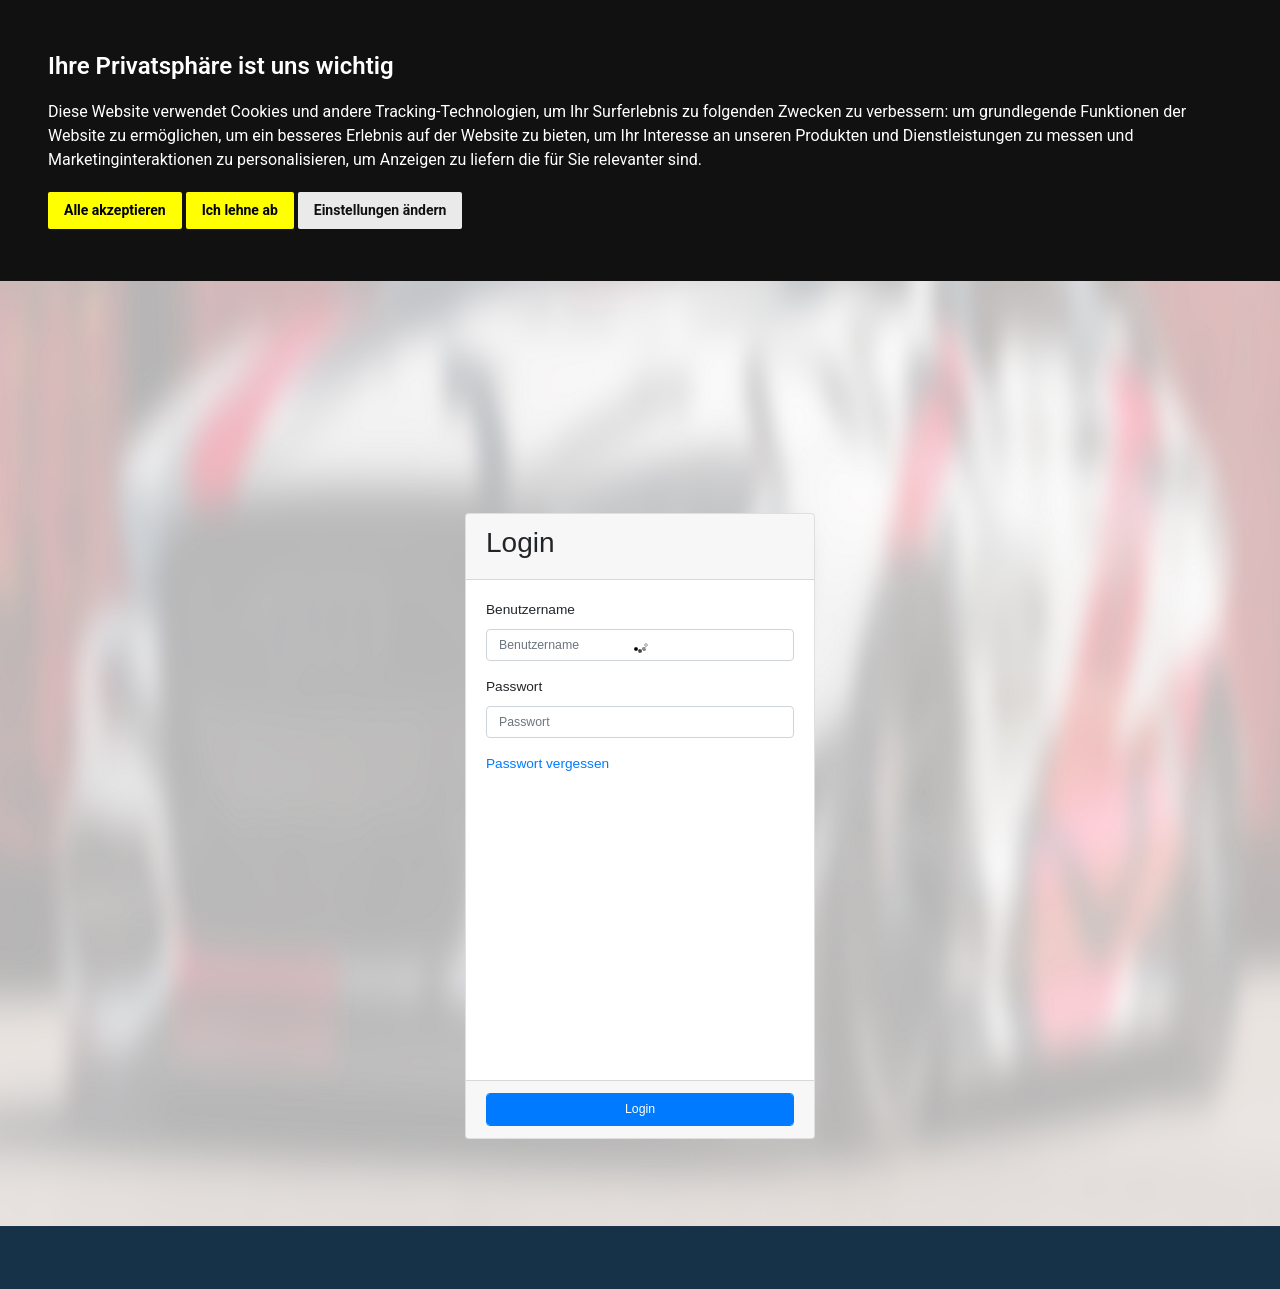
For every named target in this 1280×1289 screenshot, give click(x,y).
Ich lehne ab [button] (240, 210)
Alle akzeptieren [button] (115, 210)
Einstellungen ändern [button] (380, 210)
